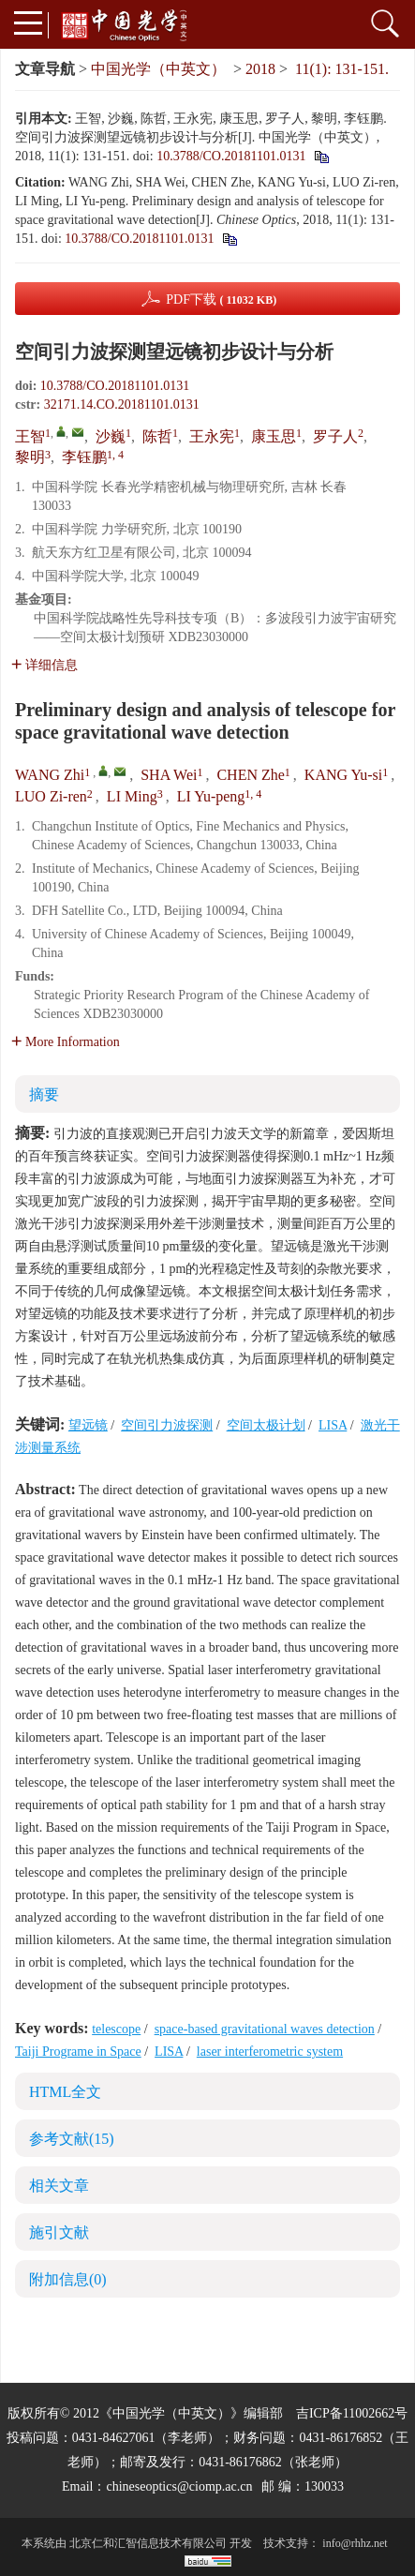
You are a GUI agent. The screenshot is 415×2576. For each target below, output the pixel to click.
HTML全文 (65, 2092)
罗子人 (335, 436)
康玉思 (273, 436)
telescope (116, 2029)
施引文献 (59, 2232)
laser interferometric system (270, 2051)
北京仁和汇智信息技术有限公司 (148, 2543)
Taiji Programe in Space (78, 2051)
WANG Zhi (49, 775)
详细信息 (44, 665)
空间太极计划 (266, 1425)
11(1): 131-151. (342, 69)
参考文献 (71, 2139)
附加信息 (68, 2279)
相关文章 (59, 2186)
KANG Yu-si (343, 775)
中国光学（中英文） (158, 69)
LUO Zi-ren (51, 796)
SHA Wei (169, 775)
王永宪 (211, 436)
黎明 (30, 457)
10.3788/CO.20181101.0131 (230, 156)
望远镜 (88, 1425)
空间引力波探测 (167, 1425)
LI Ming (132, 796)
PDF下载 (221, 299)
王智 (30, 436)
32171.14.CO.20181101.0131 (122, 404)
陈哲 (157, 436)
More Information (65, 1042)
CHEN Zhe (250, 775)
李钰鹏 (84, 457)
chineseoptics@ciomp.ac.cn (179, 2486)
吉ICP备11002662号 (352, 2413)
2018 (260, 69)
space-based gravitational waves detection (265, 2029)
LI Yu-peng (211, 796)
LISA (333, 1425)
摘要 (44, 1094)
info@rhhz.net (354, 2543)
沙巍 (111, 436)
